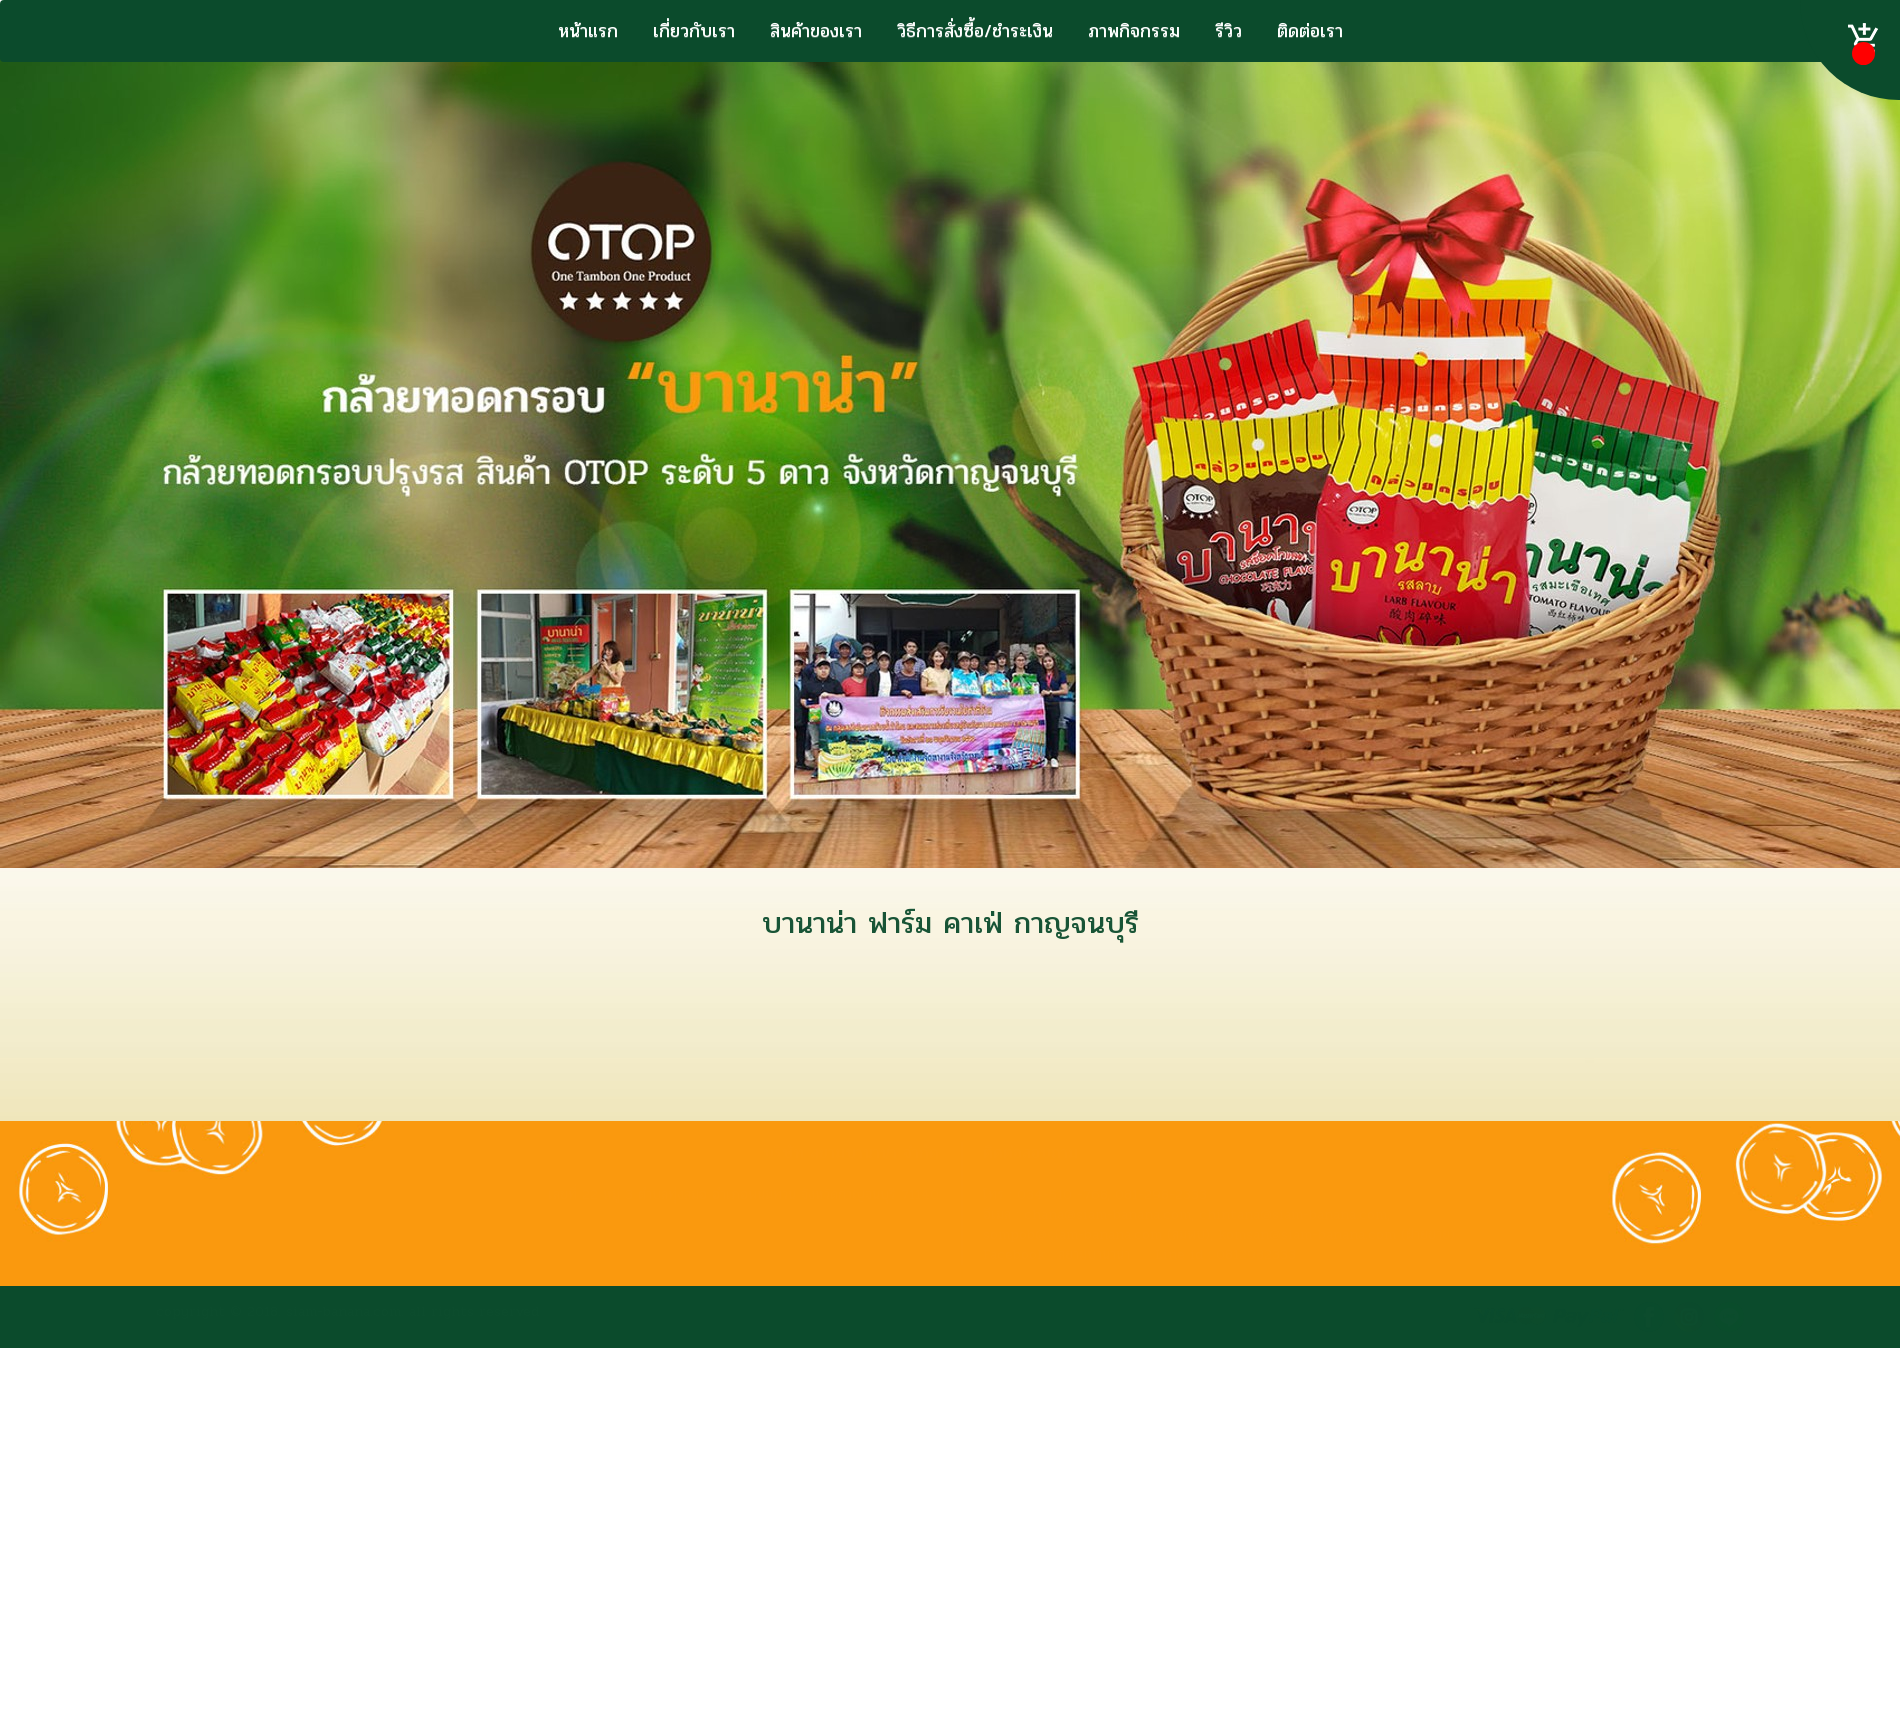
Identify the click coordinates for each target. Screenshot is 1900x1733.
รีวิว (1228, 31)
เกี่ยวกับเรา (694, 31)
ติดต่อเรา (1310, 31)
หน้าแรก (588, 31)
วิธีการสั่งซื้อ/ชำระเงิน (975, 31)
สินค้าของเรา (816, 31)
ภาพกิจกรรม (1134, 31)
